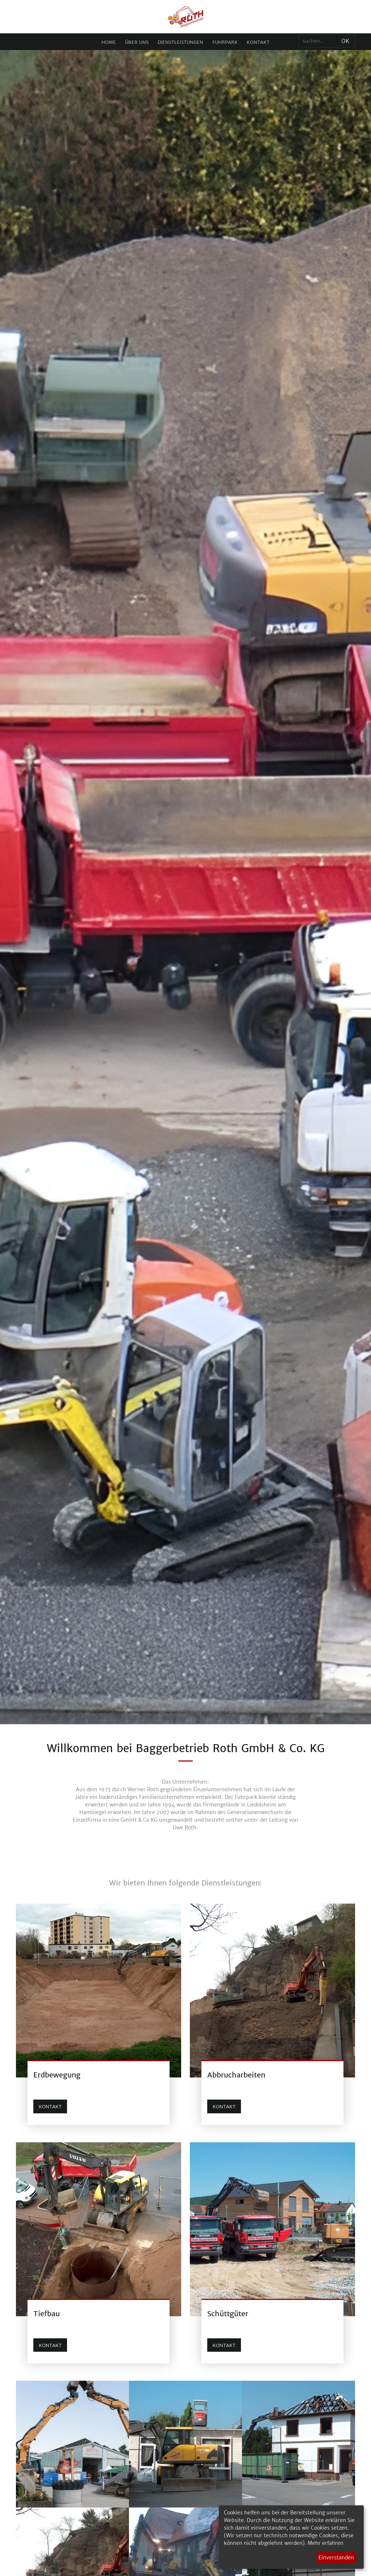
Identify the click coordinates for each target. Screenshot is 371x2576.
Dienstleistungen (180, 42)
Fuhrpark (225, 42)
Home (108, 42)
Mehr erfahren (325, 2543)
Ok (345, 41)
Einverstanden (336, 2557)
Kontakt (258, 42)
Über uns (137, 42)
